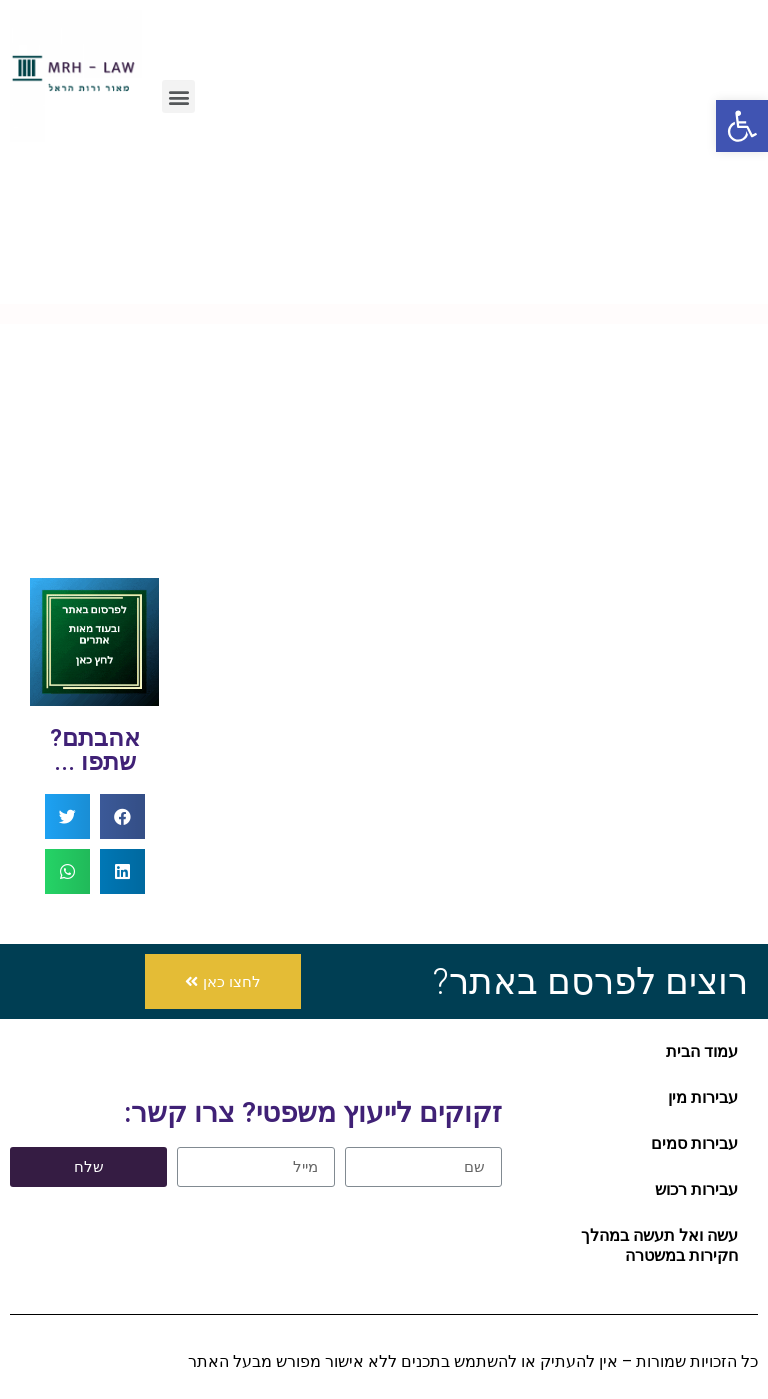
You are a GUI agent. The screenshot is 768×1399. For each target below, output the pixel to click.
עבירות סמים (694, 1143)
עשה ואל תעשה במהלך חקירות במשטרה (659, 1245)
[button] (223, 981)
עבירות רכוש (696, 1189)
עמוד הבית (702, 1051)
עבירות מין (703, 1097)
